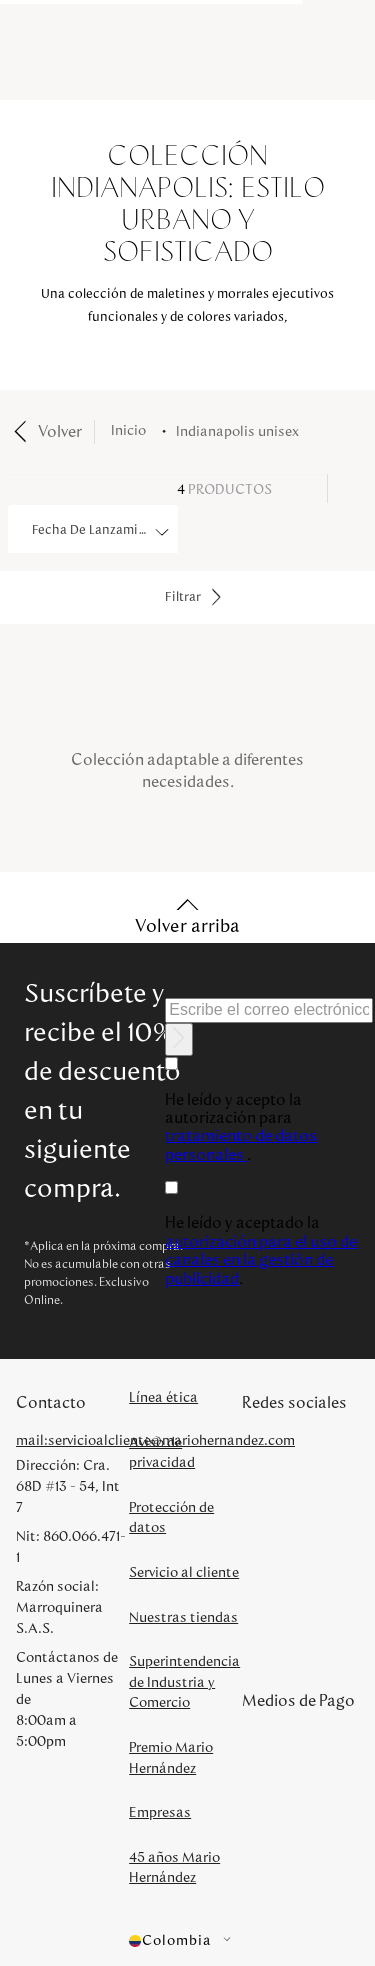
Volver (60, 432)
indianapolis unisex (237, 432)
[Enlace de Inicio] (132, 431)
